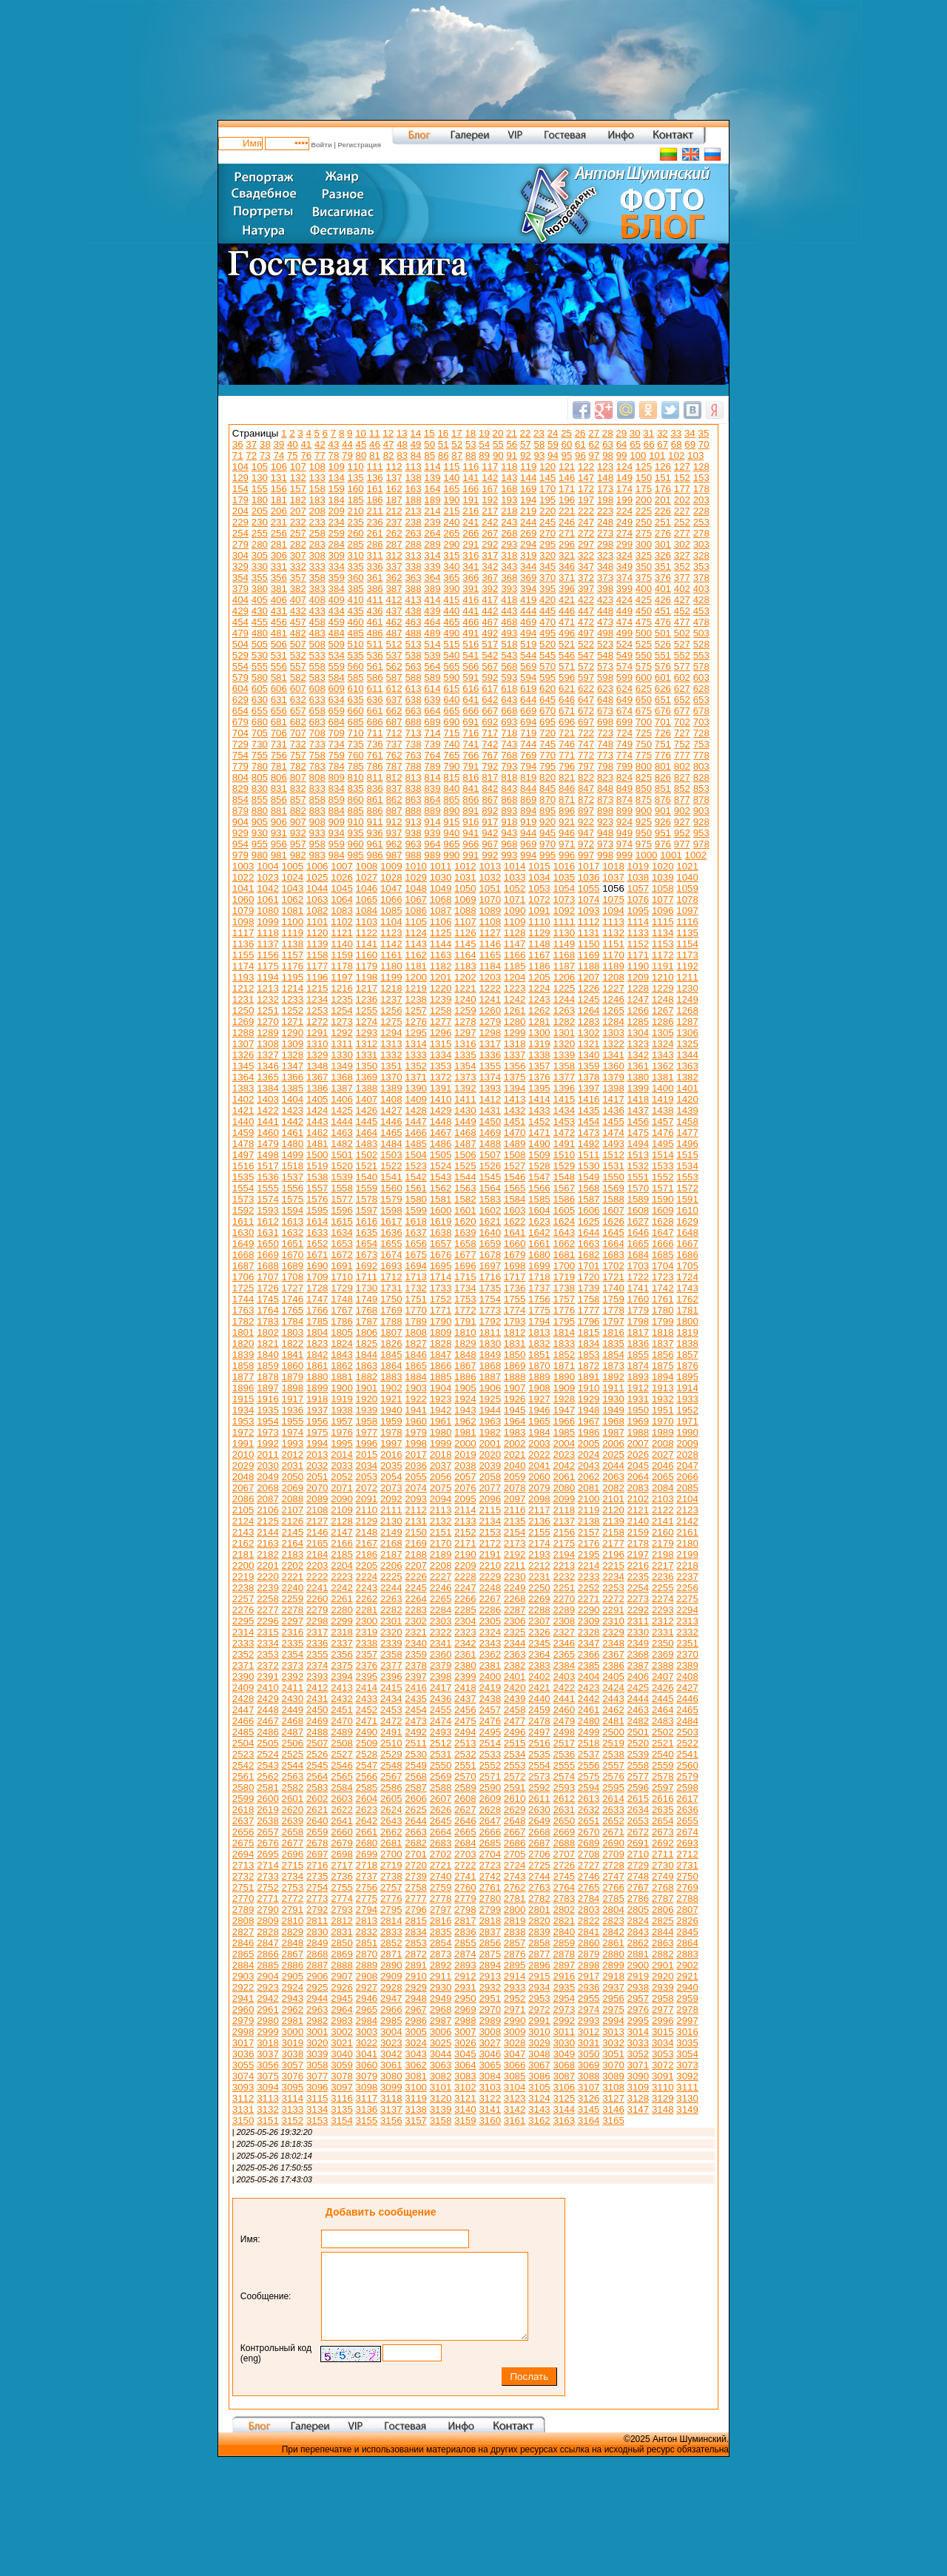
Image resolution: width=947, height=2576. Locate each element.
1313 (391, 1043)
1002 (696, 855)
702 (682, 721)
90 (498, 455)
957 (298, 844)
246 (567, 522)
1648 (687, 1232)
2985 (391, 2020)
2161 (687, 1532)
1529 (564, 1165)
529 (240, 655)
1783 (268, 1321)
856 (279, 799)
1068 (441, 899)
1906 (490, 1387)
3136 (367, 2109)
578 (701, 666)
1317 (490, 1043)
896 (567, 810)
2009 (687, 1443)
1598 (391, 1210)
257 (298, 533)
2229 (490, 1576)
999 (624, 855)
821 (567, 777)
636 (374, 699)
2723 (490, 1865)
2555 (564, 1765)
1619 (441, 1221)
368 (509, 577)
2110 (367, 1510)
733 (317, 744)
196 (567, 499)
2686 (515, 1843)
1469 (490, 1132)
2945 (342, 1998)
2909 (391, 1976)
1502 (367, 1154)
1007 (342, 866)
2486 (268, 1732)
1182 (441, 966)
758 (317, 755)
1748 (342, 1299)
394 (528, 588)
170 (547, 488)
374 (624, 577)
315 (451, 555)
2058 (490, 1476)
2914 (515, 1976)
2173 (515, 1543)
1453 (564, 1121)
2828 (268, 1931)
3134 (317, 2109)
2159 (638, 1532)
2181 (243, 1554)
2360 (441, 1654)
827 (682, 777)
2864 (687, 1942)
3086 (539, 2076)
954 (240, 844)
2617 (687, 1798)
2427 (687, 1687)
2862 (638, 1942)
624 (624, 688)
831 (279, 788)
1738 (564, 1288)
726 (663, 733)
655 (260, 710)
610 (356, 688)
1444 (342, 1121)
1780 (663, 1310)
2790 (268, 1909)
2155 (539, 1532)
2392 (293, 1676)
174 (624, 488)
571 (567, 666)
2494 (465, 1732)
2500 (613, 1732)
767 (490, 755)
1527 (515, 1165)
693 (509, 721)
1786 (342, 1321)
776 (663, 755)
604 (240, 688)
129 (240, 477)
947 (586, 832)
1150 (589, 943)
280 (260, 544)
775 (644, 755)
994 (528, 855)
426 (663, 599)
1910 (589, 1387)
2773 (317, 1898)
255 (260, 533)
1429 (441, 1110)
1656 (416, 1243)
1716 (490, 1276)
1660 (515, 1243)
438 (413, 610)
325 (644, 555)
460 (356, 622)
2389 (687, 1665)
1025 (317, 877)
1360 (613, 1066)
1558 (342, 1188)
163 (413, 488)
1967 (589, 1421)
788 (413, 766)
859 (336, 799)
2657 (268, 1831)
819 (528, 777)
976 (663, 844)
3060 (367, 2065)
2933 (515, 1987)
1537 (293, 1177)
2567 (391, 1776)
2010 (243, 1454)
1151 (613, 943)
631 (279, 699)
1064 (342, 899)
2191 (490, 1554)
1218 (391, 988)
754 (240, 755)
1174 (243, 966)
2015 (367, 1454)
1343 (663, 1054)
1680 (539, 1254)
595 (547, 677)
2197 (638, 1554)
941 (470, 832)
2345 (539, 1643)
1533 (663, 1165)
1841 (293, 1354)
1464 (367, 1132)
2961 (268, 2009)
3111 (687, 2087)
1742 (663, 1288)
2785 (613, 1898)
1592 (243, 1210)
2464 (663, 1709)
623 (605, 688)
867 (490, 799)
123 (605, 466)
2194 (564, 1554)
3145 (589, 2109)
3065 (490, 2065)
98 (607, 455)
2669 (564, 1831)
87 (456, 455)
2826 (687, 1920)
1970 (663, 1421)
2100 (589, 1498)
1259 (465, 1010)
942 (490, 832)
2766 (613, 1887)
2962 (293, 2009)
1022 (243, 877)
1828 (441, 1343)
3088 (589, 2076)
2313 (687, 1621)
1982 (490, 1432)
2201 (268, 1565)
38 (265, 444)
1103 (367, 921)
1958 (367, 1421)
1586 (564, 1199)
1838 (687, 1343)
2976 (638, 2009)
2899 (613, 1965)
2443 (613, 1698)
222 (586, 511)
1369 (367, 1077)
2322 (441, 1632)
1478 (243, 1143)
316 (470, 555)
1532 (638, 1165)
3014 (638, 2031)
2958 (663, 1998)
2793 (342, 1909)
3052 (638, 2053)
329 (240, 566)
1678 (490, 1254)
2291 (613, 1609)
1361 (638, 1066)
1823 (317, 1343)
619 (528, 688)
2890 (391, 1965)
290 (451, 544)
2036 (416, 1465)
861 (374, 799)
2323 (465, 1632)
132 (298, 477)
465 (451, 622)
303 (701, 544)
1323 (638, 1043)
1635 (367, 1232)
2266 (465, 1598)
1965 (539, 1421)
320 (547, 555)
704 (240, 733)
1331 (367, 1054)
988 (413, 855)
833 (317, 788)
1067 (416, 899)
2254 (638, 1587)
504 (240, 644)
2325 (515, 1632)
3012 (589, 2031)
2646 (465, 1820)
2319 (367, 1632)
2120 (613, 1510)
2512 (441, 1743)
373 (605, 577)
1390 (416, 1088)
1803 (293, 1332)
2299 (342, 1621)
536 (374, 655)
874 (624, 799)
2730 (663, 1865)
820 (547, 777)
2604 (367, 1798)
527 (682, 644)
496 (567, 633)
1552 (663, 1177)
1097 (687, 910)
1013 (490, 866)
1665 (638, 1243)
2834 (416, 1931)
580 (260, 677)
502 (682, 633)
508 (317, 644)
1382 (687, 1077)
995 (547, 855)
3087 (564, 2076)
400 (644, 588)
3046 (490, 2053)
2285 (465, 1609)
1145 (465, 943)
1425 (342, 1110)
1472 (564, 1132)
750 (644, 744)
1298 (490, 1032)
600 (644, 677)
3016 (687, 2031)
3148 (663, 2109)
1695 (441, 1265)
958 (317, 844)
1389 (391, 1088)
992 (490, 855)
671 (567, 710)
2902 (687, 1965)
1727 (293, 1288)
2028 (687, 1454)
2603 (342, 1798)
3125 (564, 2098)
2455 (441, 1709)
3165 (613, 2120)
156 (279, 488)
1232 (268, 999)
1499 (293, 1154)
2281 (367, 1609)
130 (260, 477)
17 (456, 433)
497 (586, 633)
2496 (515, 1732)
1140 (342, 943)
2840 (564, 1931)
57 (525, 444)
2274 (663, 1598)
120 (547, 466)
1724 (687, 1276)
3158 (441, 2120)
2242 (342, 1587)
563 (413, 666)
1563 (465, 1188)
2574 (564, 1776)
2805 (638, 1909)
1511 (589, 1154)
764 (432, 755)
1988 (638, 1432)
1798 (638, 1321)
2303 (441, 1621)
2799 (490, 1909)
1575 (293, 1199)
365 (451, 577)
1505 (441, 1154)
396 (567, 588)
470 (547, 622)
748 (605, 744)
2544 (293, 1765)
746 (567, 744)
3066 (515, 2065)
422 (586, 599)
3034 (663, 2042)
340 (451, 566)
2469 (317, 1720)
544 (528, 655)
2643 (391, 1820)
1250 (243, 1010)
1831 (515, 1343)
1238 (416, 999)
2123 (687, 1510)
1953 (243, 1421)
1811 (490, 1332)
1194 (268, 977)
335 (356, 566)
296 (567, 544)
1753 (465, 1299)
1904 (441, 1387)
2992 (564, 2020)
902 (682, 810)
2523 (243, 1754)
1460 (268, 1132)
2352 (243, 1654)
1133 (638, 932)
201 (663, 499)
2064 (638, 1476)
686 (374, 721)
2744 (539, 1876)
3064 (465, 2065)
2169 (416, 1543)
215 (451, 511)
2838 (515, 1931)
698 (605, 721)
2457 (490, 1709)
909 (336, 821)
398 (605, 588)
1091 (539, 910)
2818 (490, 1920)
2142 (687, 1521)
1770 (416, 1310)
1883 (391, 1376)
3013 (613, 2031)
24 (553, 433)
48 (402, 444)
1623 (539, 1221)
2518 (589, 1743)
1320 (564, 1043)
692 (490, 721)
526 (663, 644)
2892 (441, 1965)
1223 (515, 988)
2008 (663, 1443)
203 (701, 499)
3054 (687, 2053)
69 (689, 444)
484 (336, 633)
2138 (589, 1521)
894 (528, 810)
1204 (515, 977)
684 (336, 721)
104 (240, 466)
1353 (441, 1066)
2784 (589, 1898)
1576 (317, 1199)
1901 (367, 1387)
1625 (589, 1221)
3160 (490, 2120)
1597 (367, 1210)
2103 (663, 1498)
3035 (687, 2042)
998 (605, 855)
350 (644, 566)
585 (356, 677)
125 (644, 466)
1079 (243, 910)
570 (547, 666)
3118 (391, 2098)
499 (624, 633)
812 (393, 777)
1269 (243, 1021)
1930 (613, 1399)
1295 (416, 1032)
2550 (441, 1765)
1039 (663, 877)
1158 (317, 955)
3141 (490, 2109)
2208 (441, 1565)
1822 (293, 1343)
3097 (342, 2087)
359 (336, 577)
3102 (465, 2087)
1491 (564, 1143)
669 (528, 710)
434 (336, 610)
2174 (539, 1543)
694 (528, 721)
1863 (367, 1365)
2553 (515, 1765)
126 (663, 466)
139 (432, 477)
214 (432, 511)
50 (429, 444)
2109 (342, 1510)
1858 (243, 1365)
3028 (515, 2042)
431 (279, 610)
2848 (293, 1942)
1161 (391, 955)
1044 (317, 888)
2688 (564, 1843)
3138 (416, 2109)
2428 (243, 1698)
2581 (268, 1787)
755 (260, 755)
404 (240, 599)
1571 (663, 1188)
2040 (515, 1465)
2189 (441, 1554)
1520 (342, 1165)
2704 (490, 1854)
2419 (490, 1687)
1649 (243, 1243)
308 (317, 555)
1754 (490, 1299)
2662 (391, 1831)
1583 (490, 1199)
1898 (293, 1387)
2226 (416, 1576)
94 (553, 455)
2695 (268, 1854)
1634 (342, 1232)
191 (470, 499)
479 (240, 633)
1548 (564, 1177)
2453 (391, 1709)
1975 (317, 1432)
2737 (367, 1876)
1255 (367, 1010)
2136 (539, 1521)
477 (682, 622)
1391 (441, 1088)
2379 (441, 1665)
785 (356, 766)
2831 (342, 1931)
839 (432, 788)
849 (624, 788)
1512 (613, 1154)
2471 (367, 1720)
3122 (490, 2098)
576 (663, 666)
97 (594, 455)
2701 (416, 1854)
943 (509, 832)
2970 (490, 2009)
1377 (564, 1077)
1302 (589, 1032)
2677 (293, 1843)
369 (528, 577)
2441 (564, 1698)
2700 (391, 1854)
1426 (367, 1110)
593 (509, 677)
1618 (416, 1221)
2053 (367, 1476)
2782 (539, 1898)
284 (336, 544)
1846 (416, 1354)
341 (470, 566)
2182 (268, 1554)
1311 (342, 1043)
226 (663, 511)
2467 (268, 1720)
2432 (342, 1698)
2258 (268, 1598)
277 (682, 533)
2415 (391, 1687)
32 (662, 433)
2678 (317, 1843)
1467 (441, 1132)
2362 (490, 1654)
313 (413, 555)
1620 (465, 1221)
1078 (687, 899)
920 (547, 821)
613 (413, 688)
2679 (342, 1843)
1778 (613, 1310)
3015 (663, 2031)
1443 (317, 1121)
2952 (515, 1998)
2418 (465, 1687)
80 (361, 455)
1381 (663, 1077)
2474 (441, 1720)
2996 (663, 2020)
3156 (391, 2120)
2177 (613, 1543)
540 (451, 655)
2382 (515, 1665)
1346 (268, 1066)
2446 (687, 1698)
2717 (342, 1865)
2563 (293, 1776)
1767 (342, 1310)
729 (240, 744)
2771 (268, 1898)
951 (663, 832)
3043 (416, 2053)
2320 (391, 1632)
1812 (515, 1332)
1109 (515, 921)
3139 (441, 2109)
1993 (293, 1443)
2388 (663, 1665)
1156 (268, 955)
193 (509, 499)
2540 (663, 1754)
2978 (687, 2009)
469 (528, 622)
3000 (293, 2031)
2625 (416, 1809)
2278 (293, 1609)
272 (586, 533)
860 (356, 799)
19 (484, 433)
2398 (441, 1676)
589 (432, 677)
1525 (465, 1165)
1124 (416, 932)
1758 (589, 1299)
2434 (391, 1698)
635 (356, 699)
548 (605, 655)
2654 (663, 1820)
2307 (539, 1621)
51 (443, 444)
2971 (515, 2009)
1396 (564, 1088)
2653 (638, 1820)
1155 (243, 955)
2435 (416, 1698)
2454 (416, 1709)
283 (317, 544)
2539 (638, 1754)
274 (624, 533)
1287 (687, 1021)
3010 (539, 2031)
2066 (687, 1476)
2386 (613, 1665)
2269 (539, 1598)
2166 (342, 1543)
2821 (564, 1920)
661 (374, 710)
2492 (416, 1732)
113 (413, 466)
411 (374, 599)
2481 (613, 1720)
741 (470, 744)
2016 (391, 1454)
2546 (342, 1765)
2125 (268, 1521)
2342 (465, 1643)
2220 (268, 1576)
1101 (317, 921)
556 (279, 666)
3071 (638, 2065)
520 (547, 644)
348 (605, 566)
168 (509, 488)
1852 (564, 1354)
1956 (317, 1421)
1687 (243, 1265)
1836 (638, 1343)
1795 (564, 1321)
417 (490, 599)
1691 (342, 1265)
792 (490, 766)
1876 (687, 1365)
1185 (515, 966)
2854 (441, 1942)
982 (298, 855)
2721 (441, 1865)
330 (260, 566)
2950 (465, 1998)
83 (402, 455)
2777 (416, 1898)
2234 (613, 1576)
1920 (367, 1399)
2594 (589, 1787)
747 (586, 744)
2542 (243, 1765)
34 (689, 433)
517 (490, 644)
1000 (647, 855)
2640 (317, 1820)
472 (586, 622)
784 (336, 766)
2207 (416, 1565)
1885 (441, 1376)
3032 (613, 2042)
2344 (515, 1643)
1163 (441, 955)
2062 (589, 1476)
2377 (391, 1665)
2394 (342, 1676)
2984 (367, 2020)
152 (682, 477)
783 (317, 766)
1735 (490, 1288)
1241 (490, 999)
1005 (293, 866)
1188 (589, 966)
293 (509, 544)
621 (567, 688)
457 (298, 622)
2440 (539, 1698)
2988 (465, 2020)
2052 (342, 1476)
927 (682, 821)
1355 (490, 1066)
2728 (613, 1865)
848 (605, 788)
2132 (441, 1521)
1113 (613, 921)
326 (663, 555)
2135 (515, 1521)
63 (607, 444)
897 (586, 810)
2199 (687, 1554)
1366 (293, 1077)
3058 (317, 2065)
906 (279, 821)
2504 (243, 1743)
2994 (613, 2020)
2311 (638, 1621)
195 (547, 499)
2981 (293, 2020)
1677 (465, 1254)
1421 (243, 1110)
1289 (268, 1032)
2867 (293, 1954)
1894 (663, 1376)
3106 (564, 2087)
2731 (687, 1865)
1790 (441, 1321)
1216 (342, 988)
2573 (539, 1776)
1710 (342, 1276)
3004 (391, 2031)
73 (265, 455)
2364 (539, 1654)
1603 (515, 1210)
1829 (465, 1343)
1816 (613, 1332)
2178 (638, 1543)
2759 (441, 1887)
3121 (465, 2098)
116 (470, 466)
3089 (613, 2076)
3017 (243, 2042)
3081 (416, 2076)
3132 (268, 2109)
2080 (564, 1487)
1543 (441, 1177)
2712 (687, 1854)
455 (260, 622)
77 (320, 455)
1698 (515, 1265)
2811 (317, 1920)
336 (374, 566)
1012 (465, 866)
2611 (539, 1798)
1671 (317, 1254)
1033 (515, 877)
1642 (539, 1232)
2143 (243, 1532)
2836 (465, 1931)
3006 (441, 2031)
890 (451, 810)
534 (336, 655)
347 (586, 566)
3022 (367, 2042)
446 (567, 610)
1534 (687, 1165)
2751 (243, 1887)
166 (470, 488)
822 (586, 777)
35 (703, 433)
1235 (342, 999)
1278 (465, 1021)
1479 (268, 1143)
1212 (243, 988)
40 (292, 444)
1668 (243, 1254)
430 (260, 610)
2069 (293, 1487)
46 (374, 444)
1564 (490, 1188)
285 (356, 544)
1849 (490, 1354)
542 (490, 655)
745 (547, 744)
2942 (268, 1998)
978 (701, 844)
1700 (564, 1265)
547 (586, 655)
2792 (317, 1909)
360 (356, 577)
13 (402, 433)
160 (356, 488)
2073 (391, 1487)
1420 (687, 1099)
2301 (391, 1621)
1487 (465, 1143)
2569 (441, 1776)
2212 (539, 1565)
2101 (613, 1498)
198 (605, 499)
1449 (465, 1121)
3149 (687, 2109)
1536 (268, 1177)
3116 (342, 2098)
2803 (589, 1909)
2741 (465, 1876)
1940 (391, 1410)
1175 (268, 966)
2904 (268, 1976)
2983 (342, 2020)
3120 (441, 2098)
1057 (638, 888)
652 (682, 699)
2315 (268, 1632)
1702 (613, 1265)
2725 (539, 1865)
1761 (663, 1299)
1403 (268, 1099)
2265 (441, 1598)
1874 (638, 1365)
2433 (367, 1698)
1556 (293, 1188)
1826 (391, 1343)
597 (586, 677)
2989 (490, 2020)
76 (305, 455)
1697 (490, 1265)
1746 (293, 1299)
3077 (317, 2076)
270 (547, 533)
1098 (243, 921)
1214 (293, 988)
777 (682, 755)
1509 (539, 1154)
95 (567, 455)
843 (509, 788)
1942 (441, 1410)
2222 (317, 1576)
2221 (293, 1576)
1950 (638, 1410)
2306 (515, 1621)
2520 (638, 1743)
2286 (490, 1609)
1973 (268, 1432)
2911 (441, 1976)
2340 (416, 1643)
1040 (687, 877)
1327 (268, 1054)
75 (292, 455)
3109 (638, 2087)
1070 (490, 899)
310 (356, 555)
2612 (564, 1798)
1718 (539, 1276)
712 (393, 733)
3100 (416, 2087)
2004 (564, 1443)
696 (567, 721)
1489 (515, 1143)
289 (432, 544)
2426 (663, 1687)
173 (605, 488)
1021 (687, 866)
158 (317, 488)
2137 (564, 1521)
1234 (317, 999)
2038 (465, 1465)
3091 (663, 2076)
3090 (638, 2076)
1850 (515, 1354)
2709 (613, 1854)
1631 (268, 1232)
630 (260, 699)
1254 (342, 1010)
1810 (465, 1332)
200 (644, 499)
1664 (613, 1243)
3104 (515, 2087)
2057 (465, 1476)
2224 (367, 1576)
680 (260, 721)
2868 (317, 1954)
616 (470, 688)
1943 (465, 1410)
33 (675, 433)
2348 (613, 1643)
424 (624, 599)
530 (260, 655)
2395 (367, 1676)
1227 (613, 988)
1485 (416, 1143)
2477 (515, 1720)
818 (509, 777)
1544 (465, 1177)
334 (336, 566)
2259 (293, 1598)
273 (605, 533)
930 (260, 832)
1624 (564, 1221)
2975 (613, 2009)
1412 (490, 1099)
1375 (515, 1077)
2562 (268, 1776)
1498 (268, 1154)
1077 (663, 899)
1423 (293, 1110)
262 (393, 533)
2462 (613, 1709)
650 (644, 699)
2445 (663, 1698)
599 (624, 677)
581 (279, 677)
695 (547, 721)
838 (413, 788)
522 (586, 644)
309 (336, 555)
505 (260, 644)
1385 (293, 1088)
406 (279, 599)
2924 (293, 1987)
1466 (416, 1132)
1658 (465, 1243)
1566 (539, 1188)
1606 (589, 1210)
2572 (515, 1776)
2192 (515, 1554)
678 (701, 710)
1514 (663, 1154)
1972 (243, 1432)
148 (605, 477)
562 (393, 666)
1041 (243, 888)
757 (298, 755)
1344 (687, 1054)
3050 (589, 2053)
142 (490, 477)
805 (260, 777)
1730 (367, 1288)
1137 (268, 943)
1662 (564, 1243)
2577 (638, 1776)
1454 (589, 1121)
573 (605, 666)
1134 (663, 932)
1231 (243, 999)
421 (567, 599)
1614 (317, 1221)
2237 (687, 1576)
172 (586, 488)
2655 (687, 1820)
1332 (391, 1054)
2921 (687, 1976)
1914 (687, 1387)
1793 (515, 1321)
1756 (539, 1299)
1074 (589, 899)
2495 (490, 1732)
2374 (317, 1665)
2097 (515, 1498)
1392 (465, 1088)
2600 (268, 1798)
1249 (687, 999)
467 (490, 622)
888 (413, 810)
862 (393, 799)
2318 (342, 1632)
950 (644, 832)
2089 (317, 1498)
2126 (293, 1521)
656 (279, 710)
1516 (243, 1165)
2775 (367, 1898)
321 (567, 555)
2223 (342, 1576)
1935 (268, 1410)
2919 (638, 1976)
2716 (317, 1865)
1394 (515, 1088)
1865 (416, 1365)
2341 (441, 1643)
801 (663, 766)
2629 (515, 1809)
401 (663, 588)
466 (470, 622)
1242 (515, 999)
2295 (243, 1621)
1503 (391, 1154)
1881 (342, 1376)
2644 (416, 1820)
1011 (441, 866)
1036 (589, 877)
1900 (342, 1387)
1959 (391, 1421)
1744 (243, 1299)
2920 (663, 1976)
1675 (416, 1254)
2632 (589, 1809)
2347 (589, 1643)
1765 (293, 1310)
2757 (391, 1887)
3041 (367, 2053)
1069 (465, 899)
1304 (638, 1032)
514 (432, 644)
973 (605, 844)
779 (240, 766)
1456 (638, 1121)
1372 (441, 1077)
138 (413, 477)
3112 (243, 2098)
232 (298, 522)
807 (298, 777)
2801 (539, 1909)
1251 (268, 1010)
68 (676, 444)
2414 (367, 1687)
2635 (663, 1809)
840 (451, 788)
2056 (441, 1476)
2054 (391, 1476)
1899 (317, 1387)
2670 (589, 1831)
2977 (663, 2009)
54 (484, 444)
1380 (638, 1077)
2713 (243, 1865)
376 (663, 577)
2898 (589, 1965)
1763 (243, 1310)
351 (663, 566)
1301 (564, 1032)
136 (374, 477)
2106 (268, 1510)
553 (701, 655)
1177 (317, 966)
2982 (317, 2020)
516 (470, 644)
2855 (465, 1942)
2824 (638, 1920)
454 (240, 622)
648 (605, 699)
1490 (539, 1143)
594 (528, 677)
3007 (465, 2031)
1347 (293, 1066)
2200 (243, 1565)
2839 (539, 1931)
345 (547, 566)
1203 (490, 977)
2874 (465, 1954)
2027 (663, 1454)
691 (470, 721)
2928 (391, 1987)
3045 (465, 2053)
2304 (465, 1621)
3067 (539, 2065)
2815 (416, 1920)
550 (644, 655)
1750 (391, 1299)
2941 (243, 1998)
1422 (268, 1110)
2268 (515, 1598)
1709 (317, 1276)
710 (356, 733)
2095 (465, 1498)
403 (701, 588)
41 (305, 444)
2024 (589, 1454)
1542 (416, 1177)
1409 (416, 1099)
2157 (589, 1532)
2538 (613, 1754)
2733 (268, 1876)
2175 (564, 1543)
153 (701, 477)
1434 (564, 1110)
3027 (490, 2042)
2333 (243, 1643)
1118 (268, 932)
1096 (663, 910)
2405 (613, 1676)
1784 (293, 1321)
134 (336, 477)
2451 (342, 1709)
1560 (391, 1188)
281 (279, 544)
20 (498, 433)
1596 (342, 1210)
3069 (589, 2065)
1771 (441, 1310)
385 (356, 588)
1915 (243, 1399)
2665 (465, 1831)
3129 (663, 2098)
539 (432, 655)
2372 (268, 1665)
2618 (243, 1809)
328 (701, 555)
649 (624, 699)
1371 (416, 1077)
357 (298, 577)
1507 (490, 1154)
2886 (293, 1965)
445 (547, 610)
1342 (638, 1054)
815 (451, 777)
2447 (243, 1709)
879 (240, 810)
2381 (490, 1665)
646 (567, 699)
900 (644, 810)
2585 (367, 1787)
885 (356, 810)
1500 (317, 1154)
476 (663, 622)
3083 (465, 2076)
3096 (317, 2087)
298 (605, 544)
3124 (539, 2098)
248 (605, 522)
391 (470, 588)
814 (432, 777)
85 (429, 455)
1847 (441, 1354)
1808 (416, 1332)
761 (374, 755)
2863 (663, 1942)
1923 (441, 1399)
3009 (515, 2031)
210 (356, 511)
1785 (317, 1321)
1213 (268, 988)
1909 (564, 1387)
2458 (515, 1709)
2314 (243, 1632)
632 (298, 699)
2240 (293, 1587)
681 (279, 721)
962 (393, 844)
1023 (268, 877)
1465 (391, 1132)
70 (704, 444)
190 (451, 499)
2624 (391, 1809)
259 (336, 533)
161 (374, 488)
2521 (663, 1743)
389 (432, 588)
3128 (638, 2098)
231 (279, 522)
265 (451, 533)
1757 (564, 1299)
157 (298, 488)
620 (547, 688)
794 (528, 766)
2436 (441, 1698)
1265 (613, 1010)
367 (490, 577)
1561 (416, 1188)
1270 (268, 1021)
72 (251, 455)
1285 (638, 1021)
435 (356, 610)
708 (317, 733)
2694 (243, 1854)
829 (240, 788)
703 (701, 721)
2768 (663, 1887)
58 (539, 444)
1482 (342, 1143)
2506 (293, 1743)
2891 (416, 1965)
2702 (441, 1854)
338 (413, 566)
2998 (243, 2031)
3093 (243, 2087)
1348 (317, 1066)
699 (624, 721)
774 (624, 755)
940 (451, 832)
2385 (589, 1665)
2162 (243, 1543)
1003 (243, 866)
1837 (663, 1343)
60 (567, 444)
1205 (539, 977)
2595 (613, 1787)
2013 (317, 1454)
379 (240, 588)
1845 (391, 1354)
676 (663, 710)
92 (525, 455)
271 (567, 533)
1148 (539, 943)
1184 (490, 966)
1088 (465, 910)
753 (701, 744)
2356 (342, 1654)
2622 (342, 1809)
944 (528, 832)
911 (374, 821)
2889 (367, 1965)
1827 (416, 1343)
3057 (293, 2065)
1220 (441, 988)
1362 (663, 1066)
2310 (613, 1621)
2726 (564, 1865)
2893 (465, 1965)
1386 (317, 1088)
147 (586, 477)
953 (701, 832)
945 (547, 832)
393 (509, 588)
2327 (564, 1632)
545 (547, 655)
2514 (490, 1743)
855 (260, 799)
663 (413, 710)
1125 (441, 932)
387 (393, 588)
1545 (490, 1177)
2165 (317, 1543)
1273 (342, 1021)
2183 (293, 1554)
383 (317, 588)
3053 (663, 2053)
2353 (268, 1654)
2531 (441, 1754)
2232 (564, 1576)
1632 (293, 1232)
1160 (367, 955)
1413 (515, 1099)
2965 (367, 2009)
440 (451, 610)
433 (317, 610)
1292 (342, 1032)
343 (509, 566)
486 (374, 633)
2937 (613, 1987)
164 (432, 488)
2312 (663, 1621)
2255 (663, 1587)
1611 (243, 1221)
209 (336, 511)
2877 (539, 1954)
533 (317, 655)
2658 (293, 1831)
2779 (465, 1898)
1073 (564, 899)
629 (240, 699)
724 (624, 733)
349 (624, 566)
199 (624, 499)
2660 (342, 1831)
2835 (441, 1931)
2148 (367, 1532)
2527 (342, 1754)
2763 (539, 1887)
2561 (243, 1776)
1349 (342, 1066)
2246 (441, 1587)
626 (663, 688)
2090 (342, 1498)
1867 (465, 1365)
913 (413, 821)
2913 (490, 1976)
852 (682, 788)
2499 (589, 1732)
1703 (638, 1265)
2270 (564, 1598)
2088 (293, 1498)
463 (413, 622)
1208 (613, 977)
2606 (416, 1798)
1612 (268, 1221)
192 (490, 499)
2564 (317, 1776)
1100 (293, 921)
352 (682, 566)
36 (237, 444)
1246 (613, 999)
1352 (416, 1066)
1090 (515, 910)
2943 (293, 1998)
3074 (243, 2076)
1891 (589, 1376)
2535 (539, 1754)
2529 (391, 1754)
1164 (465, 955)
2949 (441, 1998)
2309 (589, 1621)
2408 (687, 1676)
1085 (391, 910)
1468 (465, 1132)
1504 (416, 1154)
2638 (268, 1820)
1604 (539, 1210)
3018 (268, 2042)
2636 (687, 1809)
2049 (268, 1476)
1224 (539, 988)
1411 (465, 1099)
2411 (293, 1687)
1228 (638, 988)
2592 (539, 1787)
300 (644, 544)
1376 (539, 1077)
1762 (687, 1299)
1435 (589, 1110)
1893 (638, 1376)
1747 (317, 1299)
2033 (342, 1465)
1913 (663, 1387)
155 (260, 488)
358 (317, 577)
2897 (564, 1965)
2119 (589, 1510)
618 (509, 688)
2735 (317, 1876)
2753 (293, 1887)
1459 (243, 1132)
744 (528, 744)
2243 (367, 1587)
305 (260, 555)
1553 (687, 1177)
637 (393, 699)
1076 (638, 899)
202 (682, 499)
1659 (490, 1243)
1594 (293, 1210)
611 (374, 688)
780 (260, 766)
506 (279, 644)
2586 (391, 1787)
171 (567, 488)
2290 (589, 1609)
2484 (687, 1720)
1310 (317, 1043)
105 (260, 466)
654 (240, 710)
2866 (268, 1954)
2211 (515, 1565)
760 (356, 755)
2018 (441, 1454)
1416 (589, 1099)
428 (701, 599)
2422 (564, 1687)
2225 (391, 1576)
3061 (391, 2065)
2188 (416, 1554)
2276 (243, 1609)
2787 (663, 1898)
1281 (539, 1021)
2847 (268, 1942)
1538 (317, 1177)
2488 (317, 1732)
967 (490, 844)
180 (260, 499)
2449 (293, 1709)
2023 (564, 1454)
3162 (539, 2120)
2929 (416, 1987)
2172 (490, 1543)
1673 (367, 1254)
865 (451, 799)
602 (682, 677)
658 (317, 710)
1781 (687, 1310)
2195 (589, 1554)
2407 (663, 1676)
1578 (367, 1199)
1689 (293, 1265)
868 (509, 799)
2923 (268, 1987)
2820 (539, 1920)
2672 (638, 1831)
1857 (687, 1354)
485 (356, 633)
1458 (687, 1121)
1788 (391, 1321)
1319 (539, 1043)
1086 (416, 910)
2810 (293, 1920)
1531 (613, 1165)
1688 (268, 1265)
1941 (416, 1410)
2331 (663, 1632)
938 (413, 832)
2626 (441, 1809)
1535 (243, 1177)
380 (260, 588)
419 (528, 599)
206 (279, 511)
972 (586, 844)
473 (605, 622)
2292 (638, 1609)
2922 (243, 1987)
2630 (539, 1809)
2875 (490, 1954)
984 (336, 855)
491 (470, 633)
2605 (391, 1798)
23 (539, 433)
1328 (293, 1054)
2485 (243, 1732)
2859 (564, 1942)
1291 (317, 1032)
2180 (687, 1543)
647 (586, 699)
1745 (268, 1299)
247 (586, 522)
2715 (293, 1865)
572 (586, 666)
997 (586, 855)
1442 (293, 1121)
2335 (293, 1643)
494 (528, 633)
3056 (268, 2065)
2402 (539, 1676)
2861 (613, 1942)
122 (586, 466)
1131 (589, 932)
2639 (293, 1820)
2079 (539, 1487)
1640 (490, 1232)
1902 (391, 1387)
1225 (564, 988)
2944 (317, 1998)
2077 (490, 1487)
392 (490, 588)
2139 (613, 1521)
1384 (268, 1088)
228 (701, 511)
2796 (416, 1909)
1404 (293, 1099)
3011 (564, 2031)
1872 (589, 1365)
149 (624, 477)
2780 (490, 1898)
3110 (663, 2087)
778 (701, 755)
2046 (663, 1465)
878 (701, 799)
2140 (638, 1521)
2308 (564, 1621)
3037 (268, 2053)
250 (644, 522)
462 (393, 622)
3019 (293, 2042)
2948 (416, 1998)
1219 (416, 988)
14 (415, 433)
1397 (589, 1088)
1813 (539, 1332)
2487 (293, 1732)
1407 (367, 1099)
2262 (367, 1598)
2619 (268, 1809)
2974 (589, 2009)
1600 (441, 1210)
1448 (441, 1121)
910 (356, 821)
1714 (441, 1276)
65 (635, 444)
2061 (564, 1476)
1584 (515, 1199)
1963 (490, 1421)
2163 (268, 1543)
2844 (663, 1931)
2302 (416, 1621)
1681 (564, 1254)
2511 (416, 1743)
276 (663, 533)
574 (624, 666)
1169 (589, 955)
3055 (243, 2065)
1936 (293, 1410)
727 (682, 733)
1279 (490, 1021)
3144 (564, 2109)
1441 (268, 1121)
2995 (638, 2020)
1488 (490, 1143)
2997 (687, 2020)
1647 (663, 1232)
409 (336, 599)
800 (644, 766)
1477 (687, 1132)
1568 (589, 1188)
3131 (243, 2109)
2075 (441, 1487)
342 (490, 566)
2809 (268, 1920)
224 (624, 511)
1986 (589, 1432)
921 (567, 821)
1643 (564, 1232)
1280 (515, 1021)
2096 (490, 1498)
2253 (613, 1587)
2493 (441, 1732)
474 (624, 622)
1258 (441, 1010)
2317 (317, 1632)
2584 (342, 1787)
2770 (243, 1898)
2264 (416, 1598)
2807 (687, 1909)
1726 (268, 1288)
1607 (613, 1210)
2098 (539, 1498)
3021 (342, 2042)
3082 (441, 2076)
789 (432, 766)
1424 (317, 1110)
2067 (243, 1487)
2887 (317, 1965)
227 (682, 511)
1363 (687, 1066)
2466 (243, 1720)
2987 (441, 2020)
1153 (663, 943)
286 (374, 544)
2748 (638, 1876)
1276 (416, 1021)
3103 (490, 2087)
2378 (416, 1665)
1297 (465, 1032)
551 (663, 655)
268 (509, 533)
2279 (317, 1609)
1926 (515, 1399)
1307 (243, 1043)
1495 (663, 1143)
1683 (613, 1254)
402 (682, 588)
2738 (391, 1876)
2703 (465, 1854)
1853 (589, 1354)
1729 (342, 1288)
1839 (243, 1354)
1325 (687, 1043)
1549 (589, 1177)
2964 (342, 2009)
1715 (465, 1276)
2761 (490, 1887)
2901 (663, 1965)
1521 (367, 1165)
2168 (391, 1543)
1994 (317, 1443)
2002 (515, 1443)
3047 (515, 2053)
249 (624, 522)
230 (260, 522)
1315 (441, 1043)
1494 (638, 1143)
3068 (564, 2065)
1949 (613, 1410)
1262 (539, 1010)
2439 (515, 1698)
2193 (539, 1554)
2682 (416, 1843)
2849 (317, 1942)
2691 (638, 1843)
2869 (342, 1954)
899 (624, 810)
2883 (687, 1954)
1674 (391, 1254)
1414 (539, 1099)
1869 (515, 1365)
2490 (367, 1732)
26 (580, 433)
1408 (391, 1099)
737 (393, 744)
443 (509, 610)
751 (663, 744)
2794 (367, 1909)
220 (547, 511)
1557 (317, 1188)
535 (356, 655)
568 (509, 666)
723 (605, 733)
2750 (687, 1876)
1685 (663, 1254)
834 (336, 788)
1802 (268, 1332)
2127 (317, 1521)
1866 (441, 1365)
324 (624, 555)
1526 (490, 1165)
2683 (441, 1843)
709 (336, 733)
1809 (441, 1332)
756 (279, 755)
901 (663, 810)
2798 (465, 1909)
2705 (515, 1854)
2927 (367, 1987)
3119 (416, 2098)
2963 (317, 2009)
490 (451, 633)
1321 (589, 1043)
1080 (268, 910)
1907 (515, 1387)
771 (567, 755)
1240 (465, 999)
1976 (342, 1432)
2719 (391, 1865)
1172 (663, 955)
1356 (515, 1066)
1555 (268, 1188)
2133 (465, 1521)
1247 (638, 999)
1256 (391, 1010)
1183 (465, 966)
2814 (391, 1920)
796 (567, 766)
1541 (391, 1177)
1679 (515, 1254)
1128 (515, 932)
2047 (687, 1465)
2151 (441, 1532)
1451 (515, 1121)
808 (317, 777)
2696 (293, 1854)
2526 (317, 1754)
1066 (391, 899)
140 (451, 477)
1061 (268, 899)
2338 (367, 1643)
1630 (243, 1232)
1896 (243, 1387)
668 (509, 710)
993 (509, 855)
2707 (564, 1854)
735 (356, 744)
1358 (564, 1066)
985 (356, 855)
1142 (391, 943)
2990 (515, 2020)
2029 (243, 1465)
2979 (243, 2020)
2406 (638, 1676)
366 (470, 577)
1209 (638, 977)
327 (682, 555)
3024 (416, 2042)
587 (393, 677)
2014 (342, 1454)
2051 (317, 1476)
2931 (465, 1987)
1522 (391, 1165)
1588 (613, 1199)
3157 (416, 2120)
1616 (367, 1221)
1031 (465, 877)
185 (356, 499)
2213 (564, 1565)
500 (644, 633)
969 (528, 844)
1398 (613, 1088)
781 (279, 766)
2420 (515, 1687)
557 (298, 666)
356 (279, 577)
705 (260, 733)
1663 (589, 1243)
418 (509, 599)
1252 (293, 1010)
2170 (441, 1543)
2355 (317, 1654)
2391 (268, 1676)
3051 (613, 2053)
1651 (293, 1243)
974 (624, 844)
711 (374, 733)
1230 (687, 988)
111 (374, 466)
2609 (490, 1798)
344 (528, 566)
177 (682, 488)
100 (638, 455)
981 (279, 855)
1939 (367, 1410)
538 (413, 655)
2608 (465, 1798)
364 (432, 577)
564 (432, 666)
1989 (663, 1432)
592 (490, 677)
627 (682, 688)
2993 (589, 2020)
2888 (342, 1965)
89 (484, 455)
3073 (687, 2065)
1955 (293, 1421)
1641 (515, 1232)
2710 (638, 1854)
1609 (663, 1210)
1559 (367, 1188)
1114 (638, 921)
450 (644, 610)
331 (279, 566)
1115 (663, 921)
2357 (367, 1654)
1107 (465, 921)
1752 (441, 1299)
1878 (268, 1376)
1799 (663, 1321)
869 (528, 799)
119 (528, 466)
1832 (539, 1343)
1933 (687, 1399)
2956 (613, 1998)
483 (317, 633)
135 (356, 477)
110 (356, 466)
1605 (564, 1210)
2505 (268, 1743)
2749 (663, 1876)
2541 (687, 1754)
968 (509, 844)
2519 (613, 1743)
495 (547, 633)
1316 (465, 1043)
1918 (317, 1399)
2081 (589, 1487)
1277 (441, 1021)
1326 (243, 1054)
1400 (663, 1088)
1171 (638, 955)
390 (451, 588)
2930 (441, 1987)
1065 (367, 899)
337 (393, 566)
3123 (515, 2098)
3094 (268, 2087)
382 (298, 588)
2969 (465, 2009)
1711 (367, 1276)
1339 (564, 1054)
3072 (663, 2065)
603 (701, 677)
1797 (613, 1321)
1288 (243, 1032)
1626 (613, 1221)
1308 (268, 1043)
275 (644, 533)
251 (663, 522)
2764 (564, 1887)
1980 (441, 1432)
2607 (441, 1798)
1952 (687, 1410)
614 (432, 688)
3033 (638, 2042)
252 (682, 522)
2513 (465, 1743)
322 (586, 555)
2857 (515, 1942)
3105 (539, 2087)
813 (413, 777)
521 (567, 644)
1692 (367, 1265)
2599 (243, 1798)
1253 (317, 1010)
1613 (293, 1221)
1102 (342, 921)
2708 (589, 1854)
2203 (317, 1565)
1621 (490, 1221)
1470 (515, 1132)
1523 (416, 1165)
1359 (589, 1066)
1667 (687, 1243)
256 (279, 533)
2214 (589, 1565)
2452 (367, 1709)
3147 (638, 2109)
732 (298, 744)
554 (240, 666)
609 (336, 688)
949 (624, 832)
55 (498, 444)
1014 (515, 866)
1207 (589, 977)
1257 (416, 1010)
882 (298, 810)
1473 (589, 1132)
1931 (638, 1399)
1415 (564, 1099)
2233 (589, 1576)
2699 (367, 1854)
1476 (663, 1132)
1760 (638, 1299)
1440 (243, 1121)
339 (432, 566)
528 (701, 644)
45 (361, 444)
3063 (441, 2065)
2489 (342, 1732)
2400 (490, 1676)
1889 (539, 1376)
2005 (589, 1443)
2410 (268, 1687)
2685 (490, 1843)
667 (490, 710)
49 (416, 444)
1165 (490, 955)
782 (298, 766)
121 (567, 466)
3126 (589, 2098)
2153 (490, 1532)
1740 (613, 1288)
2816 (441, 1920)
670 (547, 710)
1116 (687, 921)
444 (528, 610)
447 (586, 610)
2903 (243, 1976)
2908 (367, 1976)
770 (547, 755)
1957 (342, 1421)
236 (374, 522)
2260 (317, 1598)
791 (470, 766)
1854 (613, 1354)
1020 (663, 866)
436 (374, 610)
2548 (391, 1765)
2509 (367, 1743)
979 (240, 855)
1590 (663, 1199)
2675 (243, 1843)
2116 (515, 1510)
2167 (367, 1543)
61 (580, 444)
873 (605, 799)
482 (298, 633)
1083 (342, 910)
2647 (490, 1820)
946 (567, 832)
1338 (539, 1054)
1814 (564, 1332)
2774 (342, 1898)
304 (240, 555)
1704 (663, 1265)
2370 (687, 1654)
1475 (638, 1132)
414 (432, 599)
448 (605, 610)
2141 (663, 1521)
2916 (564, 1976)
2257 (243, 1598)
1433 (539, 1110)
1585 (539, 1199)
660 (356, 710)
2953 (539, 1998)
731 (279, 744)
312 (393, 555)
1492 (589, 1143)
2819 (515, 1920)
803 (701, 766)
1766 (317, 1310)
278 (701, 533)
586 (374, 677)
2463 (638, 1709)
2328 (589, 1632)
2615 (638, 1798)
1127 (490, 932)
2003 (539, 1443)
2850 (342, 1942)
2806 (663, 1909)
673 (605, 710)
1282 (564, 1021)
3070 (613, 2065)
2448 (268, 1709)
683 (317, 721)
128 (701, 466)
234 (336, 522)
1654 (367, 1243)
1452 (539, 1121)
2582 (293, 1787)
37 (251, 444)
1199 (391, 977)
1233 (293, 999)
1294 (391, 1032)
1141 (367, 943)
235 (356, 522)
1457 (663, 1121)
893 (509, 810)
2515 (515, 1743)
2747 (613, 1876)
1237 (391, 999)
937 (393, 832)
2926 (342, 1987)
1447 (416, 1121)
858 (317, 799)
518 (509, 644)
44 (347, 444)
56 (511, 444)
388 (413, 588)
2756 (367, 1887)
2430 (293, 1698)
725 (644, 733)
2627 (465, 1809)
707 (298, 733)
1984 (539, 1432)
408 (317, 599)
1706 (243, 1276)
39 (278, 444)
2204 (342, 1565)
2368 (638, 1654)
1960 (416, 1421)
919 (528, 821)
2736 (342, 1876)
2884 (243, 1965)
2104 (687, 1498)
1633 (317, 1232)
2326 (539, 1632)
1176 (293, 966)
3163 (564, 2120)
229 (240, 522)
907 (298, 821)
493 (509, 633)
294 (528, 544)
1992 (268, 1443)
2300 (367, 1621)
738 (413, 744)
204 (240, 511)
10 (360, 433)
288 (413, 544)
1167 (539, 955)
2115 (490, 1510)
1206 (564, 977)
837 (393, 788)
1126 (465, 932)
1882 (367, 1376)
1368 (342, 1077)
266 (470, 533)
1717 (515, 1276)
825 (644, 777)
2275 (687, 1598)
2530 (416, 1754)
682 (298, 721)
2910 (416, 1976)
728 (701, 733)
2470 (342, 1720)
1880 (317, 1376)
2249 (515, 1587)
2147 (342, 1532)
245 (547, 522)
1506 (465, 1154)
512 (393, 644)
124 (624, 466)
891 (470, 810)
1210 (663, 977)
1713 (416, 1276)
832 (298, 788)
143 (509, 477)
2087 (268, 1498)
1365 (268, 1077)
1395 (539, 1088)
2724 (515, 1865)
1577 (342, 1199)
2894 (490, 1965)
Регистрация (358, 144)
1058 (663, 888)
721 (567, 733)
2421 (539, 1687)
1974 (293, 1432)
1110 (539, 921)
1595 (317, 1210)
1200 (416, 977)
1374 (490, 1077)
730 (260, 744)
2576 (613, 1776)
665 (451, 710)
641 (470, 699)
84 (416, 455)
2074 (416, 1487)
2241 (317, 1587)
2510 (391, 1743)
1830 (490, 1343)
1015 (539, 866)
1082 (317, 910)
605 (260, 688)
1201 (441, 977)
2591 (515, 1787)
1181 (416, 966)
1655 (391, 1243)
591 (470, 677)
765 (451, 755)
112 (393, 466)
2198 (663, 1554)
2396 (391, 1676)
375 (644, 577)
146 (567, 477)
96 (580, 455)
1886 (465, 1376)
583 (317, 677)
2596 (638, 1787)
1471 (539, 1132)
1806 (367, 1332)
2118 (564, 1510)
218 (509, 511)
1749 (367, 1299)
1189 (613, 966)
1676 (441, 1254)
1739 (589, 1288)
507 (298, 644)
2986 (416, 2020)
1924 (465, 1399)
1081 (293, 910)
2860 (589, 1942)
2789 (243, 1909)
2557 (613, 1765)
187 (393, 499)
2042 (564, 1465)
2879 (589, 1954)
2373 (293, 1665)
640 (451, 699)
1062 (293, 899)
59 (553, 444)
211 (374, 511)
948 (605, 832)
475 (644, 622)
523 (605, 644)
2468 (293, 1720)
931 (279, 832)
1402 (243, 1099)
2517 (564, 1743)
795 (547, 766)
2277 (268, 1609)
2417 (441, 1687)
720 (547, 733)
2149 (391, 1532)
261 (374, 533)
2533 (490, 1754)
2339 (391, 1643)
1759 (613, 1299)
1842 (317, 1354)
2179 (663, 1543)
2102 (638, 1498)
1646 (638, 1232)
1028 (391, 877)
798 (605, 766)
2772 (293, 1898)
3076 (293, 2076)
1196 (317, 977)
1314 (416, 1043)
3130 (687, 2098)
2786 (638, 1898)
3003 (367, 2031)
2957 (638, 1998)
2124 (243, 1521)
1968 (613, 1421)
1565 (515, 1188)
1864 (391, 1365)
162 (393, 488)
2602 (317, 1798)
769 (528, 755)
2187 (391, 1554)
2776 (391, 1898)
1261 (515, 1010)
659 (336, 710)
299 (624, 544)
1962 (465, 1421)
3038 (293, 2053)
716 (470, 733)
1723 (663, 1276)
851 (663, 788)
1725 (243, 1288)
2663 (416, 1831)
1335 (465, 1054)
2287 (515, 1609)
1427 (391, 1110)
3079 (367, 2076)
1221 (465, 988)
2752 (268, 1887)
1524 (441, 1165)
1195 (293, 977)
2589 (465, 1787)
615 (451, 688)
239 (432, 522)
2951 (490, 1998)
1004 (268, 866)
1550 (613, 1177)
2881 (638, 1954)
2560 (687, 1765)
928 (701, 821)
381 (279, 588)
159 (336, 488)
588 (413, 677)
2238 (243, 1587)
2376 (367, 1665)
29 (621, 433)
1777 (589, 1310)
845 (547, 788)
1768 (367, 1310)
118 (509, 466)
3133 (293, 2109)
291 (470, 544)
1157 (293, 955)
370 (547, 577)
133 (317, 477)
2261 (342, 1598)
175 (644, 488)
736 (374, 744)
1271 (293, 1021)
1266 (638, 1010)
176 (663, 488)
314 (432, 555)
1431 (490, 1110)
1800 (687, 1321)
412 (393, 599)
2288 (539, 1609)
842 (490, 788)
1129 (539, 932)
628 (701, 688)
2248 (490, 1587)
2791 (293, 1909)
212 (393, 511)
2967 (416, 2009)
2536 (564, 1754)
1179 (367, 966)
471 (567, 622)
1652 (317, 1243)
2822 (589, 1920)
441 (470, 610)
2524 (268, 1754)
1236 (367, 999)
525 (644, 644)
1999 (441, 1443)
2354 (293, 1654)
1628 (663, 1221)
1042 (268, 888)
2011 (268, 1454)
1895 (687, 1376)
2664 (441, 1831)
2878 (564, 1954)
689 (432, 721)
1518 (293, 1165)
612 (393, 688)
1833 (564, 1343)
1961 (441, 1421)
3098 (367, 2087)
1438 (663, 1110)
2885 (268, 1965)
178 (701, 488)
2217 (663, 1565)
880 (260, 810)
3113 (268, 2098)
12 (388, 433)
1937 (317, 1410)
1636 (391, 1232)
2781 (515, 1898)
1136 (243, 943)
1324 (663, 1043)
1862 (342, 1365)
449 (624, 610)
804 (240, 777)
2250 (539, 1587)
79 (347, 455)
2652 (613, 1820)
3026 (465, 2042)
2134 (490, 1521)
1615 (342, 1221)
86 (443, 455)
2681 (391, 1843)
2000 (465, 1443)
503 (701, 633)
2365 (564, 1654)
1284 (613, 1021)
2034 (367, 1465)
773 (605, 755)
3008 (490, 2031)
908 (317, 821)
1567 (564, 1188)
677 (682, 710)
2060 (539, 1476)
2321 (416, 1632)
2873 (441, 1954)
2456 (465, 1709)
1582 (465, 1199)
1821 (268, 1343)
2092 (391, 1498)
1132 (613, 932)
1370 (391, 1077)
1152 (638, 943)
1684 (638, 1254)
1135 (687, 932)
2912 (465, 1976)
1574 (268, 1199)
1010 (416, 866)
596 (567, 677)
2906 (317, 1976)
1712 (391, 1276)
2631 (564, 1809)
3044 (441, 2053)
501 (663, 633)
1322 (613, 1043)
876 (663, 799)
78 (334, 455)
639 (432, 699)
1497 (243, 1154)
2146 (317, 1532)
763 (413, 755)
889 (432, 810)
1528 (539, 1165)
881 (279, 810)
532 (298, 655)
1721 (613, 1276)
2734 (293, 1876)
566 (470, 666)
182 (298, 499)
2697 (317, 1854)
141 (470, 477)
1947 (564, 1410)
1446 (391, 1121)
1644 (589, 1232)
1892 (613, 1376)
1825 (367, 1343)
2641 (342, 1820)
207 (298, 511)
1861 (317, 1365)
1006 (317, 866)
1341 (613, 1054)
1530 (589, 1165)
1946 (539, 1410)
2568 (416, 1776)
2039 (490, 1465)
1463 (342, 1132)
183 (317, 499)
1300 (539, 1032)
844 (528, 788)
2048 (243, 1476)
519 (528, 644)
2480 (589, 1720)
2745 (564, 1876)
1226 (589, 988)
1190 (638, 966)
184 (336, 499)
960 (356, 844)
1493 (613, 1143)
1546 (515, 1177)
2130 (391, 1521)
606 (279, 688)
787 (393, 766)
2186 (367, 1554)
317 (490, 555)
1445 (367, 1121)
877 (682, 799)
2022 (539, 1454)
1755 (515, 1299)
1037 (613, 877)
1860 (293, 1365)
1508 (515, 1154)
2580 (243, 1787)
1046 (367, 888)
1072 (539, 899)
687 (393, 721)
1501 (342, 1154)
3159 (465, 2120)
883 (317, 810)
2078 (515, 1487)
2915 (539, 1976)
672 (586, 710)
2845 (687, 1931)
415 (451, 599)
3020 (317, 2042)
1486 (441, 1143)
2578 (663, 1776)
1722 (638, 1276)
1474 (613, 1132)
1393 (490, 1088)
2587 (416, 1787)
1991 (243, 1443)
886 (374, 810)
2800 (515, 1909)
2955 (589, 1998)
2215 (613, 1565)
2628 (490, 1809)
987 (393, 855)
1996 (367, 1443)
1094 (613, 910)
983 (317, 855)
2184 (317, 1554)
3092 (687, 2076)
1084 (367, 910)
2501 (638, 1732)
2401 (515, 1676)
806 (279, 777)
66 (649, 444)
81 (374, 455)
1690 (317, 1265)
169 (528, 488)
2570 (465, 1776)
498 (605, 633)
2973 (564, 2009)
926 (663, 821)
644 (528, 699)
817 (490, 777)
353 (701, 566)
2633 (613, 1809)
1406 (342, 1099)
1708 (293, 1276)
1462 (317, 1132)
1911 (613, 1387)
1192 (687, 966)
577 (682, 666)
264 (432, 533)
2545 (317, 1765)
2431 (317, 1698)
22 (525, 433)
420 (547, 599)
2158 (613, 1532)
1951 (663, 1410)
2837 (490, 1931)
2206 (391, 1565)
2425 (638, 1687)
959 (336, 844)
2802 (564, 1909)
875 (644, 799)
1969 (638, 1421)
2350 (663, 1643)
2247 (465, 1587)
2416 (416, 1687)
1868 (490, 1365)
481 (279, 633)
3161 (515, 2120)
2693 (687, 1843)
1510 (564, 1154)
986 (374, 855)
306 (279, 555)
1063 (317, 899)
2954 (564, 1998)
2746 (589, 1876)
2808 (243, 1920)
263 (413, 533)
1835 (613, 1343)
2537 (589, 1754)
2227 (441, 1576)
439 (432, 610)
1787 (367, 1321)
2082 (613, 1487)
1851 (539, 1354)
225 (644, 511)
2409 (243, 1687)
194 (528, 499)
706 (279, 733)
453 (701, 610)
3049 (564, 2053)
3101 (441, 2087)
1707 (268, 1276)
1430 (465, 1110)
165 (451, 488)
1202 (465, 977)
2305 (490, 1621)
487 (393, 633)
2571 (490, 1776)
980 (260, 855)
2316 (293, 1632)
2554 (539, 1765)
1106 (441, 921)
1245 (589, 999)
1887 (490, 1376)
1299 (515, 1032)
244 (528, 522)
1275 (391, 1021)
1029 (416, 877)
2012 (293, 1454)
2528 (367, 1754)
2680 (367, 1843)
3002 (342, 2031)
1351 (391, 1066)
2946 (367, 1998)
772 (586, 755)
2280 (342, 1609)
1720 (589, 1276)
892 (490, 810)
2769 (687, 1887)
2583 (317, 1787)
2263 (391, 1598)
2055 (416, 1476)
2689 (589, 1843)
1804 (317, 1332)
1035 (564, 877)
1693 (391, 1265)
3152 (293, 2120)
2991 (539, 2020)
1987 (613, 1432)
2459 (539, 1709)
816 (470, 777)
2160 (663, 1532)
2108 (317, 1510)
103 (695, 455)
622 (586, 688)
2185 (342, 1554)
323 (605, 555)
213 (413, 511)
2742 (490, 1876)
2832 (367, 1931)
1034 (539, 877)
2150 (416, 1532)
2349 (638, 1643)
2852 (391, 1942)
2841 (589, 1931)
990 (451, 855)
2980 (268, 2020)
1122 (367, 932)
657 (298, 710)
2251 (564, 1587)
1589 (638, 1199)
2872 (416, 1954)
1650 (268, 1243)
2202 (293, 1565)
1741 (638, 1288)
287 (393, 544)
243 (509, 522)
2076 (465, 1487)
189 (432, 499)
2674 (687, 1831)
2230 (515, 1576)
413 (413, 599)
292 (490, 544)
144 (528, 477)
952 (682, 832)
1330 (342, 1054)
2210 (490, 1565)
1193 (243, 977)
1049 (441, 888)
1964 (515, 1421)
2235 (638, 1576)
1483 (367, 1143)
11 (374, 433)
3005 (416, 2031)
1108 (490, 921)
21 (511, 433)
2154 (515, 1532)
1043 (293, 888)
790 (451, 766)
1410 (441, 1099)
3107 (589, 2087)
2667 (515, 1831)
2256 (687, 1587)
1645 (613, 1232)
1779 (638, 1310)
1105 (416, 921)
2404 (589, 1676)
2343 (490, 1643)
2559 (663, 1765)
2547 (367, 1765)
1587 (589, 1199)
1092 (564, 910)
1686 (687, 1254)
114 (432, 466)
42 (320, 444)
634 (336, 699)
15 (429, 433)
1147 (515, 943)
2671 (613, 1831)
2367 (613, 1654)
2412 (317, 1687)
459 (336, 622)
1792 (490, 1321)
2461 (589, 1709)
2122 (663, 1510)
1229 (663, 988)
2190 (465, 1554)
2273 (638, 1598)
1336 (490, 1054)
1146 (490, 943)
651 (663, 699)
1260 (490, 1010)
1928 (564, 1399)
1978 (391, 1432)
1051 (490, 888)
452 (682, 610)
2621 (317, 1809)
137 (393, 477)
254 (240, 533)
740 (451, 744)
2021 (515, 1454)
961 (374, 844)
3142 (515, 2109)
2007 (638, 1443)
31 (648, 433)
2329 (613, 1632)
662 (393, 710)
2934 (539, 1987)
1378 (589, 1077)
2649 (539, 1820)
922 (586, 821)
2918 (613, 1976)
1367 (317, 1077)
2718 (367, 1865)
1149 (564, 943)
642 (490, 699)
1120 (317, 932)
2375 (342, 1665)
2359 (416, 1654)
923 (605, 821)
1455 (613, 1121)
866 (470, 799)
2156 (564, 1532)
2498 (564, 1732)
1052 (515, 888)
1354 (465, 1066)
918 (509, 821)
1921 (391, 1399)
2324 (490, 1632)
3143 (539, 2109)
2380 (465, 1665)
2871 (391, 1954)
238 (413, 522)
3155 (367, 2120)
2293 (663, 1609)
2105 (243, 1510)
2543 (268, 1765)
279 (240, 544)
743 (509, 744)
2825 (663, 1920)
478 (701, 622)
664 (432, 710)
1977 (367, 1432)
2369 (663, 1654)
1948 (589, 1410)
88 (470, 455)
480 (260, 633)
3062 (416, 2065)
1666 (663, 1243)
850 (644, 788)
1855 (638, 1354)
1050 (465, 888)
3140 (465, 2109)
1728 (317, 1288)
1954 (268, 1421)
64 (621, 444)
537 (393, 655)
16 (442, 433)
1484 (391, 1143)
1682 (589, 1254)
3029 (539, 2042)
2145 (293, 1532)
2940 (687, 1987)
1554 (243, 1188)
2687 (539, 1843)
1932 (663, 1399)
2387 (638, 1665)
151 (663, 477)
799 (624, 766)
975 (644, 844)
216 (470, 511)
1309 (293, 1043)
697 (586, 721)
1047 (391, 888)
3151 (268, 2120)
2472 (391, 1720)
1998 (416, 1443)
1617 (391, 1221)
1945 (515, 1410)
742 (490, 744)
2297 (293, 1621)
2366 (589, 1654)
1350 (367, 1066)
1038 (638, 877)
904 (240, 821)
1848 (465, 1354)
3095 (293, 2087)
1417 (613, 1099)
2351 (687, 1643)
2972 (539, 2009)
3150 (243, 2120)
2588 (441, 1787)
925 (644, 821)
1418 (638, 1099)
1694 (416, 1265)
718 (509, 733)
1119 (293, 932)
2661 (367, 1831)
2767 (638, 1887)
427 (682, 599)
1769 (391, 1310)
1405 (317, 1099)
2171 (465, 1543)
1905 (465, 1387)
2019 (465, 1454)
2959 (687, 1998)
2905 (293, 1976)
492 (490, 633)
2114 (465, 1510)
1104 (391, 921)
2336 (317, 1643)
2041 (539, 1465)
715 (451, 733)
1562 (441, 1188)
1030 (441, 877)
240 (451, 522)
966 (470, 844)
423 (605, 599)
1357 (539, 1066)
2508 (342, 1743)
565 (451, 666)
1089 (490, 910)
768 (509, 755)
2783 (564, 1898)
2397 (416, 1676)
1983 (515, 1432)
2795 (391, 1909)
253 (701, 522)
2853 (416, 1942)
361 (374, 577)
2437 (465, 1698)
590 (451, 677)
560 (356, 666)
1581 (441, 1199)
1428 (416, 1110)
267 (490, 533)
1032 (490, 877)
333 (317, 566)
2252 (589, 1587)
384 (336, 588)
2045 (638, 1465)
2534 (515, 1754)
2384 (564, 1665)
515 (451, 644)
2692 (663, 1843)
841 (470, 788)
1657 (441, 1243)
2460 (564, 1709)
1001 (671, 855)
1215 (317, 988)
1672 (342, 1254)
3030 (564, 2042)
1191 (663, 966)
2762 (515, 1887)
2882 (663, 1954)
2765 (589, 1887)
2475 (465, 1720)
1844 (367, 1354)
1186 (539, 966)
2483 (663, 1720)
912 (393, 821)
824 (624, 777)
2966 (391, 2009)
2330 (638, 1632)
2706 (539, 1854)
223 (605, 511)
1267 (663, 1010)
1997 (391, 1443)
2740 (441, 1876)
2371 (243, 1665)
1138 (293, 943)
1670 (293, 1254)
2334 (268, 1643)
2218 (687, 1565)
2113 (441, 1510)
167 (490, 488)
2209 (465, 1565)
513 (413, 644)
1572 (687, 1188)
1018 (613, 866)
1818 (663, 1332)
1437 (638, 1110)
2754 (317, 1887)
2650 (564, 1820)
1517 (268, 1165)
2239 (268, 1587)
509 (336, 644)
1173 (687, 955)
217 (490, 511)
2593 (564, 1787)
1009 (391, 866)
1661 (539, 1243)
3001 (317, 2031)
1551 (638, 1177)
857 (298, 799)
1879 (293, 1376)
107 (298, 466)
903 (701, 810)
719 (528, 733)
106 (279, 466)
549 (624, 655)
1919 (342, 1399)
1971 (687, 1421)
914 (432, 821)
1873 (613, 1365)
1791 (465, 1321)
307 (298, 555)
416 (470, 599)
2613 (589, 1798)
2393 (317, 1676)
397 (586, 588)
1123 (391, 932)
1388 (367, 1088)
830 (260, 788)
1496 (687, 1143)
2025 (613, 1454)
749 (624, 744)
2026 (638, 1454)
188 (413, 499)
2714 (268, 1865)
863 (413, 799)
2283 (416, 1609)
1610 (687, 1210)
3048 (539, 2053)
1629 (687, 1221)
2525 (293, 1754)
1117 (243, 932)
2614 (613, 1798)
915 (451, 821)
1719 (564, 1276)
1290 (293, 1032)
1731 (391, 1288)
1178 (342, 966)
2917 (589, 1976)
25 (566, 433)
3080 (391, 2076)
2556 (589, 1765)
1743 (687, 1288)
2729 (638, 1865)
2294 (687, 1609)
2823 (613, 1920)
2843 (638, 1931)
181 (279, 499)
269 (528, 533)
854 (240, 799)
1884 (416, 1376)
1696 (465, 1265)
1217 (367, 988)
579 (240, 677)
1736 (515, 1288)
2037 (441, 1465)
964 (432, 844)
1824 (342, 1343)
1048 (416, 888)
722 (586, 733)
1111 (564, 921)
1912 (638, 1387)
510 (356, 644)
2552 (490, 1765)
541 (470, 655)
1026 (342, 877)
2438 (490, 1698)
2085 (687, 1487)
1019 (638, 866)
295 (547, 544)
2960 (243, 2009)
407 (298, 599)
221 (567, 511)
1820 (243, 1343)
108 (317, 466)
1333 (416, 1054)
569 (528, 666)
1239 (441, 999)
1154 (687, 943)
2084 (663, 1487)
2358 (391, 1654)
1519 (317, 1165)
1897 (268, 1387)
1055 (589, 888)
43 (334, 444)
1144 (441, 943)
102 (676, 455)
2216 (638, 1565)
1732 (416, 1288)
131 (279, 477)
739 (432, 744)
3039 (317, 2053)
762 (393, 755)
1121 (342, 932)
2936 (589, 1987)
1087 (441, 910)
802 (682, 766)
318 (509, 555)
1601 (465, 1210)
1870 (539, 1365)
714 (432, 733)
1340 (589, 1054)
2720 (416, 1865)
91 (511, 455)
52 (456, 444)
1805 (342, 1332)
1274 (367, 1021)
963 (413, 844)
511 (374, 644)
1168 (564, 955)
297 (586, 544)
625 (644, 688)
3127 (613, 2098)
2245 (416, 1587)
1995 (342, 1443)
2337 (342, 1643)
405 (260, 599)
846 (567, 788)
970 (547, 844)
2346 (564, 1643)
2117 (539, 1510)
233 (317, 522)
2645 (441, 1820)
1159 (342, 955)
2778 (441, 1898)
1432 (515, 1110)
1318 (515, 1043)
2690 (613, 1843)
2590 (490, 1787)
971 (567, 844)
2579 (687, 1776)
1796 (589, 1321)
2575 (589, 1776)
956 (279, 844)
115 (451, 466)
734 (336, 744)
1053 (539, 888)
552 (682, 655)
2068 (268, 1487)
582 (298, 677)
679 (240, 721)
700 (644, 721)
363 (413, 577)
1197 (342, 977)
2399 (465, 1676)
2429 (268, 1698)
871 (567, 799)
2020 (490, 1454)
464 (432, 622)
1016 (564, 866)
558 (317, 666)
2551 (465, 1765)
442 (490, 610)
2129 (367, 1521)
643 (509, 699)
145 (547, 477)
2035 (391, 1465)
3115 (317, 2098)
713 (413, 733)
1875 (663, 1365)
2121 (638, 1510)
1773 (490, 1310)
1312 (367, 1043)
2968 (441, 2009)
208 (317, 511)
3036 (243, 2053)
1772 (465, 1310)
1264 (589, 1010)
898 (605, 810)
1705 (687, 1265)
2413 (342, 1687)
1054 (564, 888)
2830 (317, 1931)
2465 (687, 1709)
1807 (391, 1332)
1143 (416, 943)
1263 (564, 1010)
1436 (613, 1110)
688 (413, 721)
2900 (638, 1965)
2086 (243, 1498)
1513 (638, 1154)
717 (490, 733)
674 (624, 710)
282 (298, 544)
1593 (268, 1210)
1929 (589, 1399)
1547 (539, 1177)
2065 (663, 1476)
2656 (243, 1831)
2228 (465, 1576)
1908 (539, 1387)
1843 (342, 1354)
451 (663, 610)
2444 (638, 1698)
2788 (687, 1898)
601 (663, 677)
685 (356, 721)
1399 (638, 1088)
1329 (317, 1054)
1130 (564, 932)
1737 (539, 1288)
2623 (367, 1809)
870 (547, 799)
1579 (391, 1199)
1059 (687, 888)
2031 (293, 1465)
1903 (416, 1387)
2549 (416, 1765)
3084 (490, 2076)
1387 (342, 1088)
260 (356, 533)
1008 (367, 866)
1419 (663, 1099)
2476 (490, 1720)
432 (298, 610)
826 (663, 777)
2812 (342, 1920)
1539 (342, 1177)
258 (317, 533)
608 (317, 688)
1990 (687, 1432)
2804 (613, 1909)
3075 (268, 2076)
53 (470, 444)
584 (336, 677)
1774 (515, 1310)
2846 (243, 1942)
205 (260, 511)
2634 (638, 1809)
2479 (564, 1720)
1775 (539, 1310)
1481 (317, 1143)
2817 (465, 1920)
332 (298, 566)
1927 (539, 1399)
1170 (613, 955)
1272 (317, 1021)
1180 (391, 966)
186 (374, 499)
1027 (367, 877)
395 (547, 588)
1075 (613, 899)
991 (470, 855)
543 (509, 655)
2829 (293, 1931)
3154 (342, 2120)
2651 (589, 1820)
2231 (539, 1576)
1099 (268, 921)
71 (237, 455)
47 (388, 444)
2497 (539, 1732)
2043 (589, 1465)
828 (701, 777)
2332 (687, 1632)
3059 (342, 2065)
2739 (416, 1876)
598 (605, 677)
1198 (367, 977)
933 (317, 832)
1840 (268, 1354)
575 (644, 666)
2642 (367, 1820)
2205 (367, 1565)
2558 (638, 1765)
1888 (515, 1376)
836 (374, 788)
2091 (367, 1498)
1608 (638, 1210)
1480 (293, 1143)
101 (657, 455)
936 (374, 832)
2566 (367, 1776)
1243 (539, 999)
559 (336, 666)
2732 (243, 1876)
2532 (465, 1754)
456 (279, 622)
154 (240, 488)
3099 (391, 2087)
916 (470, 821)
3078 (342, 2076)
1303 (613, 1032)
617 (490, 688)
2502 (663, 1732)
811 (374, 777)
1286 (663, 1021)
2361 (465, 1654)
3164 (589, 2120)
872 (586, 799)
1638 (441, 1232)
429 (240, 610)
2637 (243, 1820)
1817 (638, 1332)
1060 (243, 899)
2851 (367, 1942)
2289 (564, 1609)
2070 (317, 1487)
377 (682, 577)
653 (701, 699)
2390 (243, 1676)
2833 (391, 1931)
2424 (613, 1687)
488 (413, 633)
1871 (564, 1365)
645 (547, 699)
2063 (613, 1476)
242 (490, 522)
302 (682, 544)
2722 (465, 1865)
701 (663, 721)
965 (451, 844)
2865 (243, 1954)
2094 (441, 1498)
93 (539, 455)
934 (336, 832)
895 (547, 810)
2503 (687, 1732)
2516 (539, 1743)
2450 (317, 1709)
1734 (465, 1288)
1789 (416, 1321)
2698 (342, 1854)
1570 (638, 1188)
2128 (342, 1521)
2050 (293, 1476)
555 (260, 666)
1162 (416, 955)
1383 (243, 1088)
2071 (342, 1487)
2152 (465, 1532)
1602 (490, 1210)
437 (393, 610)
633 (317, 699)
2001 (490, 1443)
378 (701, 577)
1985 (564, 1432)
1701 (589, 1265)
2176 (589, 1543)
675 (644, 710)
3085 (515, 2076)
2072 (367, 1487)
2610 (515, 1798)
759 (336, 755)
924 (624, 821)
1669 (268, 1254)
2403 (564, 1676)
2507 (317, 1743)
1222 (490, 988)
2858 (539, 1942)
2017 (416, 1454)
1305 (663, 1032)
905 (260, 821)
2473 (416, 1720)
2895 (515, 1965)
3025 (441, 2042)
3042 (391, 2053)
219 (528, 511)
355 (260, 577)
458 (317, 622)
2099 (564, 1498)
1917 (293, 1399)
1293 (367, 1032)
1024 (293, 877)
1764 (268, 1310)
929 (240, 832)
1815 (589, 1332)
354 (240, 577)
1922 (416, 1399)
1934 (243, 1410)
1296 (441, 1032)
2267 (490, 1598)
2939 (663, 1987)
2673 (663, 1831)
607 (298, 688)
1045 (342, 888)
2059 (515, 1476)
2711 (663, 1854)
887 (393, 810)
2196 (613, 1554)
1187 (564, 966)
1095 (638, 910)
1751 (416, 1299)
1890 (564, 1376)
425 (644, 599)
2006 (613, 1443)
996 (567, 855)
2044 (613, 1465)
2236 (663, 1576)
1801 (243, 1332)
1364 (243, 1077)
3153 (317, 2120)
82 (388, 455)
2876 (515, 1954)
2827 (243, 1931)
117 (490, 466)
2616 (663, 1798)
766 (470, 755)
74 (278, 455)
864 (432, 799)
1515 (687, 1154)
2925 (317, 1987)
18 (470, 433)
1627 (638, 1221)
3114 (293, 2098)
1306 (687, 1032)
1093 (589, 910)
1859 (268, 1365)
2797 (441, 1909)
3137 (391, 2109)
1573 (243, 1199)
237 (393, 522)
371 (567, 577)
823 (605, 777)
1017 (589, 866)
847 (586, 788)
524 (624, 644)
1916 (268, 1399)
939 (432, 832)
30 (635, 433)
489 (432, 633)
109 (336, 466)
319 (528, 555)
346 (567, 566)
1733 (441, 1288)
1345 (243, 1066)
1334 (441, 1054)
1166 (515, 955)
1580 (416, 1199)
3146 (613, 2109)
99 (621, 455)
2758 (416, 1887)
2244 (391, 1587)
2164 (293, 1543)
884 (336, 810)
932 (298, 832)
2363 (515, 1654)
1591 (687, 1199)
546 (567, 655)
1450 (490, 1121)
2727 (589, 1865)
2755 (342, 1887)
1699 (539, 1265)
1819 (687, 1332)
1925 (490, 1399)
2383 (539, 1665)
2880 (613, 1954)
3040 (342, 2053)
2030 (268, 1465)
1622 (515, 1221)
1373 (465, 1077)
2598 (687, 1787)
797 (586, 766)
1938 (342, 1410)
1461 (293, 1132)
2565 (342, 1776)
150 (644, 477)
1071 (515, 899)
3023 (391, 2042)
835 (356, 788)
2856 (490, 1942)
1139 (317, 943)
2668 (539, 1831)
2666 (490, 1831)
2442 (589, 1698)
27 (593, 433)
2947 (391, 1998)
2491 (391, 1732)
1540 (367, 1177)
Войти (321, 144)
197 (586, 499)
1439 (687, 1110)
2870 (367, 1954)
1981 (465, 1432)
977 (682, 844)
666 (470, 710)
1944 (490, 1410)
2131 (416, 1521)
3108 (613, 2087)
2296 (268, 1621)
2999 (268, 2031)
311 (374, 555)
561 (374, 666)
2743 (515, 1876)
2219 (243, 1576)
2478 (539, 1720)
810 (356, 777)
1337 (515, 1054)
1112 (589, 921)
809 (336, 777)
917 (490, 821)
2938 (638, 1987)
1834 (589, 1343)
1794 (539, 1321)
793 (509, 766)
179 (240, 499)
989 (432, 855)
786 (374, 766)
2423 (589, 1687)
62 (594, 444)
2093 (416, 1498)
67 (662, 444)
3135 (342, 2109)
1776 (564, 1310)
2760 (465, 1887)
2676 (268, 1843)
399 (624, 588)
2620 (293, 1809)
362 (393, 577)
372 (586, 577)
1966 (564, 1421)
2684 (465, 1843)
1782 (243, 1321)
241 (470, 522)
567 (490, 666)
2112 (416, 1510)
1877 (243, 1376)
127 (682, 466)
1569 (613, 1188)
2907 (342, 1976)
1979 (416, 1432)
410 (356, 599)
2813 (367, 1920)
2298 (317, 1621)
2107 (293, 1510)
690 (451, 721)
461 (374, 622)
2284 (441, 1609)
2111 (391, 1510)
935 (356, 832)
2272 (613, 1598)
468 (509, 622)
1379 (613, 1077)
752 (682, 744)
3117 (367, 2098)
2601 (293, 1798)
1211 (687, 977)
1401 (687, 1088)
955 (260, 844)
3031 (589, 2042)
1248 (663, 999)
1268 (687, 1010)
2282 (391, 1609)
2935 (564, 1987)
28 (607, 433)
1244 (564, 999)
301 (663, 544)
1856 (663, 1354)
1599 (416, 1210)
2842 (613, 1931)
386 (374, 588)
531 (279, 655)
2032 (317, 1465)
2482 (638, 1720)
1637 (416, 1232)
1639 (465, 1232)
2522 (687, 1743)
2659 (317, 1831)
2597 (663, 1787)
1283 (589, 1021)
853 (701, 788)
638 (413, 699)
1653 (342, 1243)
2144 (268, 1532)
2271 (589, 1598)
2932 (490, 1987)
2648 (515, 1820)
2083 (638, 1487)
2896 (539, 1965)
